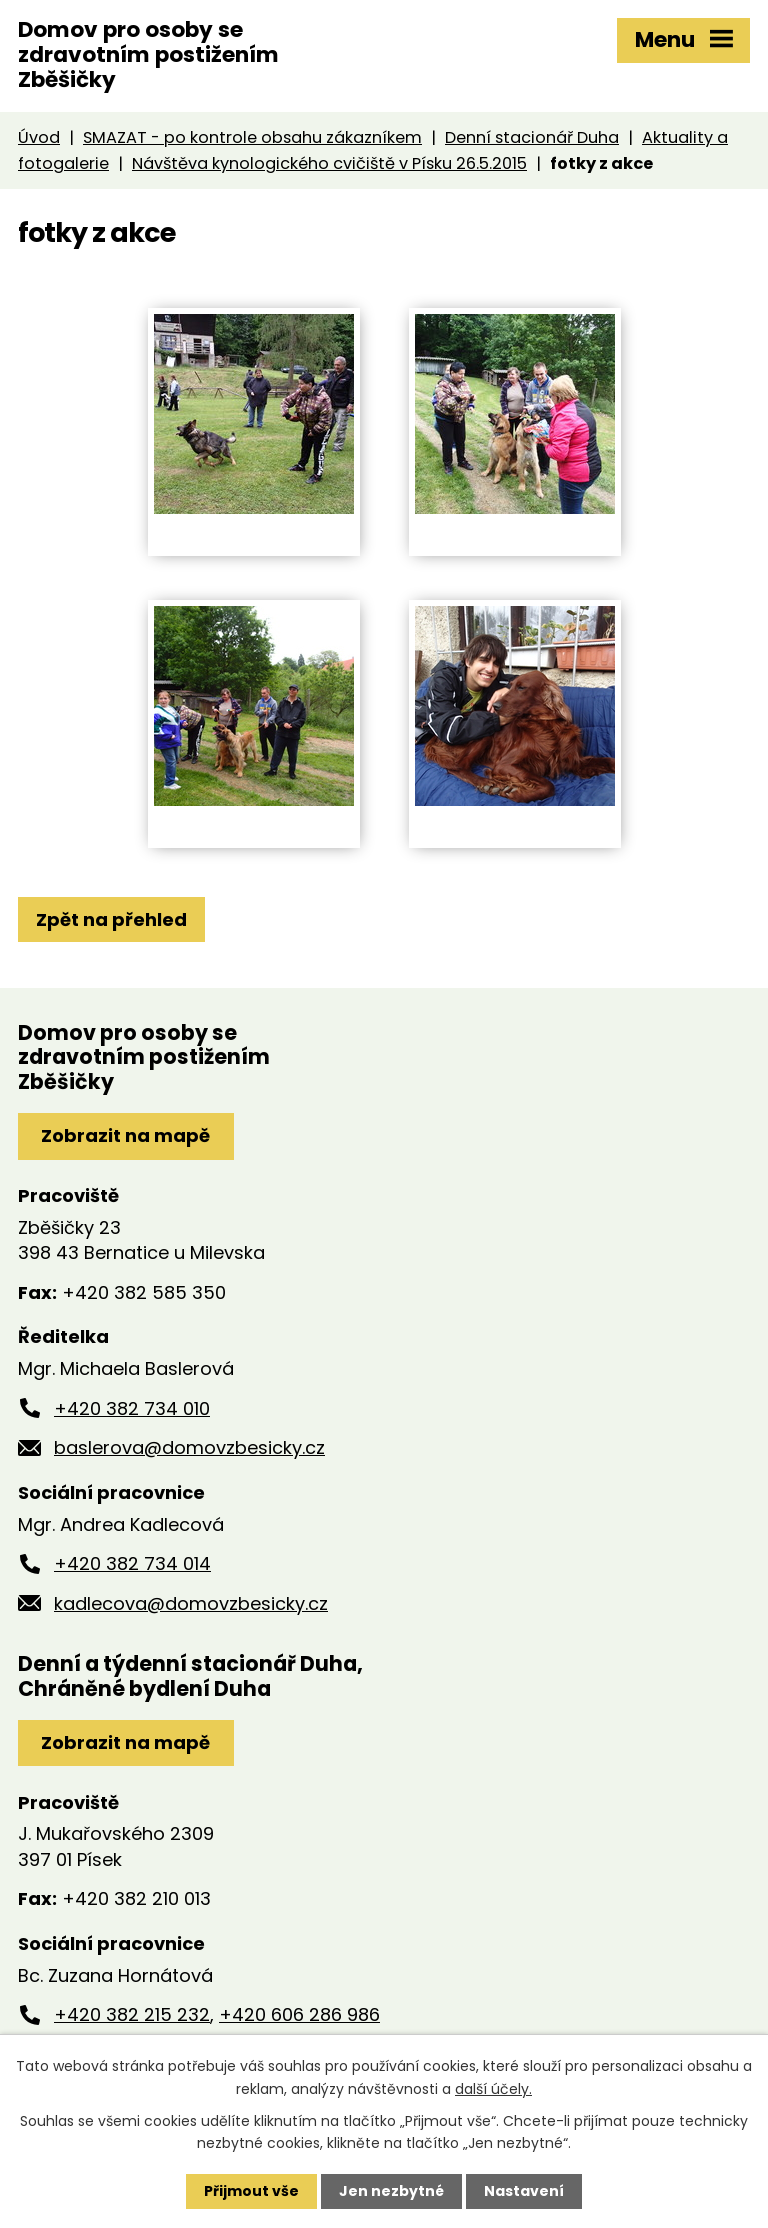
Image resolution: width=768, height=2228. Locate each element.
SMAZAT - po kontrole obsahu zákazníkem (252, 137)
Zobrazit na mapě (125, 1135)
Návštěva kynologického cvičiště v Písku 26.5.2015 (329, 163)
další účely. (493, 2088)
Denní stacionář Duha (532, 137)
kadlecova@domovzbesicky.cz (191, 1603)
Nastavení (524, 2191)
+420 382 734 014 (132, 1563)
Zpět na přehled (111, 919)
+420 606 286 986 (299, 2014)
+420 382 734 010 (132, 1408)
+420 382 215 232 (132, 2014)
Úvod (39, 137)
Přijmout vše (251, 2191)
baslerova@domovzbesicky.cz (189, 1447)
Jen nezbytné (391, 2191)
